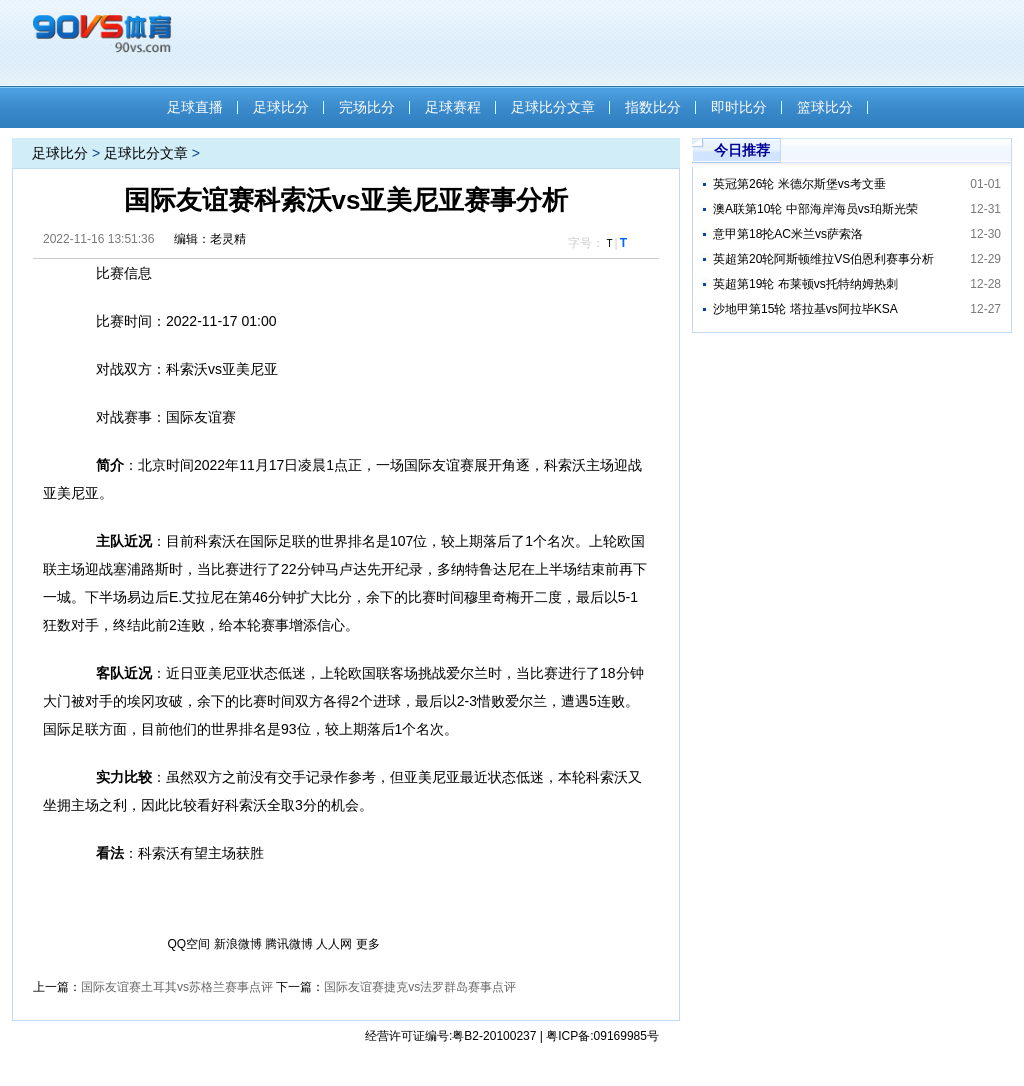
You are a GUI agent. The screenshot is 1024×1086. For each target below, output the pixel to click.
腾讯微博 (289, 944)
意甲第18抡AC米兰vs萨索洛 (788, 234)
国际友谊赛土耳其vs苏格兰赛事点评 (177, 987)
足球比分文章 (553, 107)
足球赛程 (453, 107)
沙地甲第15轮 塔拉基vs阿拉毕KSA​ (805, 309)
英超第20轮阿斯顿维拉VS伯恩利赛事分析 (823, 259)
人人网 (334, 944)
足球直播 (195, 107)
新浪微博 (238, 944)
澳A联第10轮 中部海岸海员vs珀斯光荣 (815, 209)
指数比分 (653, 107)
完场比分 (367, 107)
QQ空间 (189, 944)
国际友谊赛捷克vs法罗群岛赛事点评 (420, 987)
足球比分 (281, 107)
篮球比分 (825, 107)
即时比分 (739, 107)
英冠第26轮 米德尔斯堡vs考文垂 (799, 184)
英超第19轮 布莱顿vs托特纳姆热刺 (805, 284)
